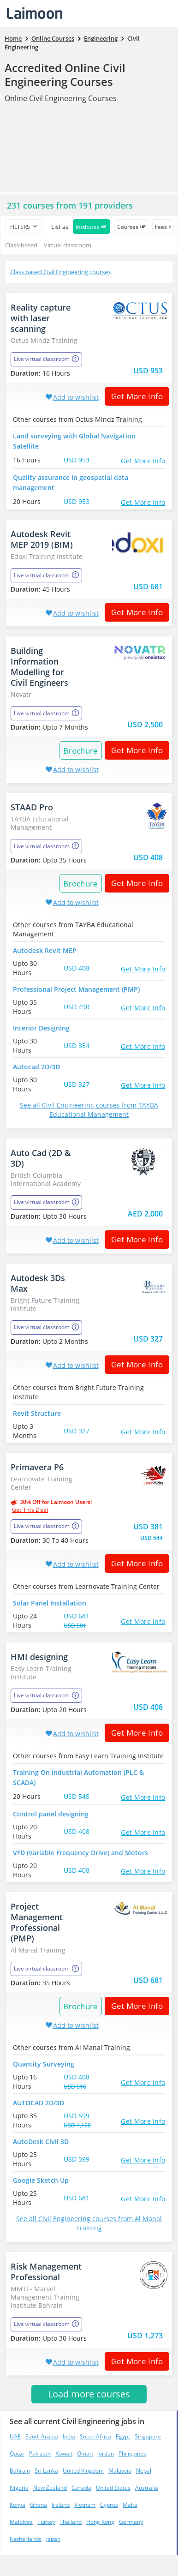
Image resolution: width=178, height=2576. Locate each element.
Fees (163, 227)
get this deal (30, 1510)
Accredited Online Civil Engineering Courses (65, 74)
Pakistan (40, 2453)
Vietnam (84, 2505)
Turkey (46, 2522)
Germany (131, 2522)
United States (113, 2488)
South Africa (95, 2436)
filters (20, 227)
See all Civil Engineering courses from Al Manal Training (89, 2223)
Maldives (21, 2522)
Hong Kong (100, 2522)
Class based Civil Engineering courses (60, 272)
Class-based (21, 245)
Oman (85, 2453)
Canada (81, 2488)
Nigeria (19, 2488)
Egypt (123, 2436)
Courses (132, 227)
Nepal (143, 2470)
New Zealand (50, 2488)
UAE (15, 2436)
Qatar (17, 2453)
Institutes (91, 227)
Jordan (105, 2453)
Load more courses (89, 2394)
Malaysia (119, 2470)
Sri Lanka (46, 2470)
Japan (53, 2539)
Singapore (148, 2436)
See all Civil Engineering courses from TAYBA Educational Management (89, 1110)
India (69, 2436)
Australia (146, 2488)
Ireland (61, 2505)
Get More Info (134, 396)
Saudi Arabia (41, 2436)
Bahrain (20, 2470)
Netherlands (26, 2539)
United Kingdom (83, 2470)
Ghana (38, 2505)
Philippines (132, 2453)
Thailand (70, 2522)
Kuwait (63, 2453)
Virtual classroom (67, 245)
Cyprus (109, 2505)
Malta (130, 2505)
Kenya (17, 2505)
